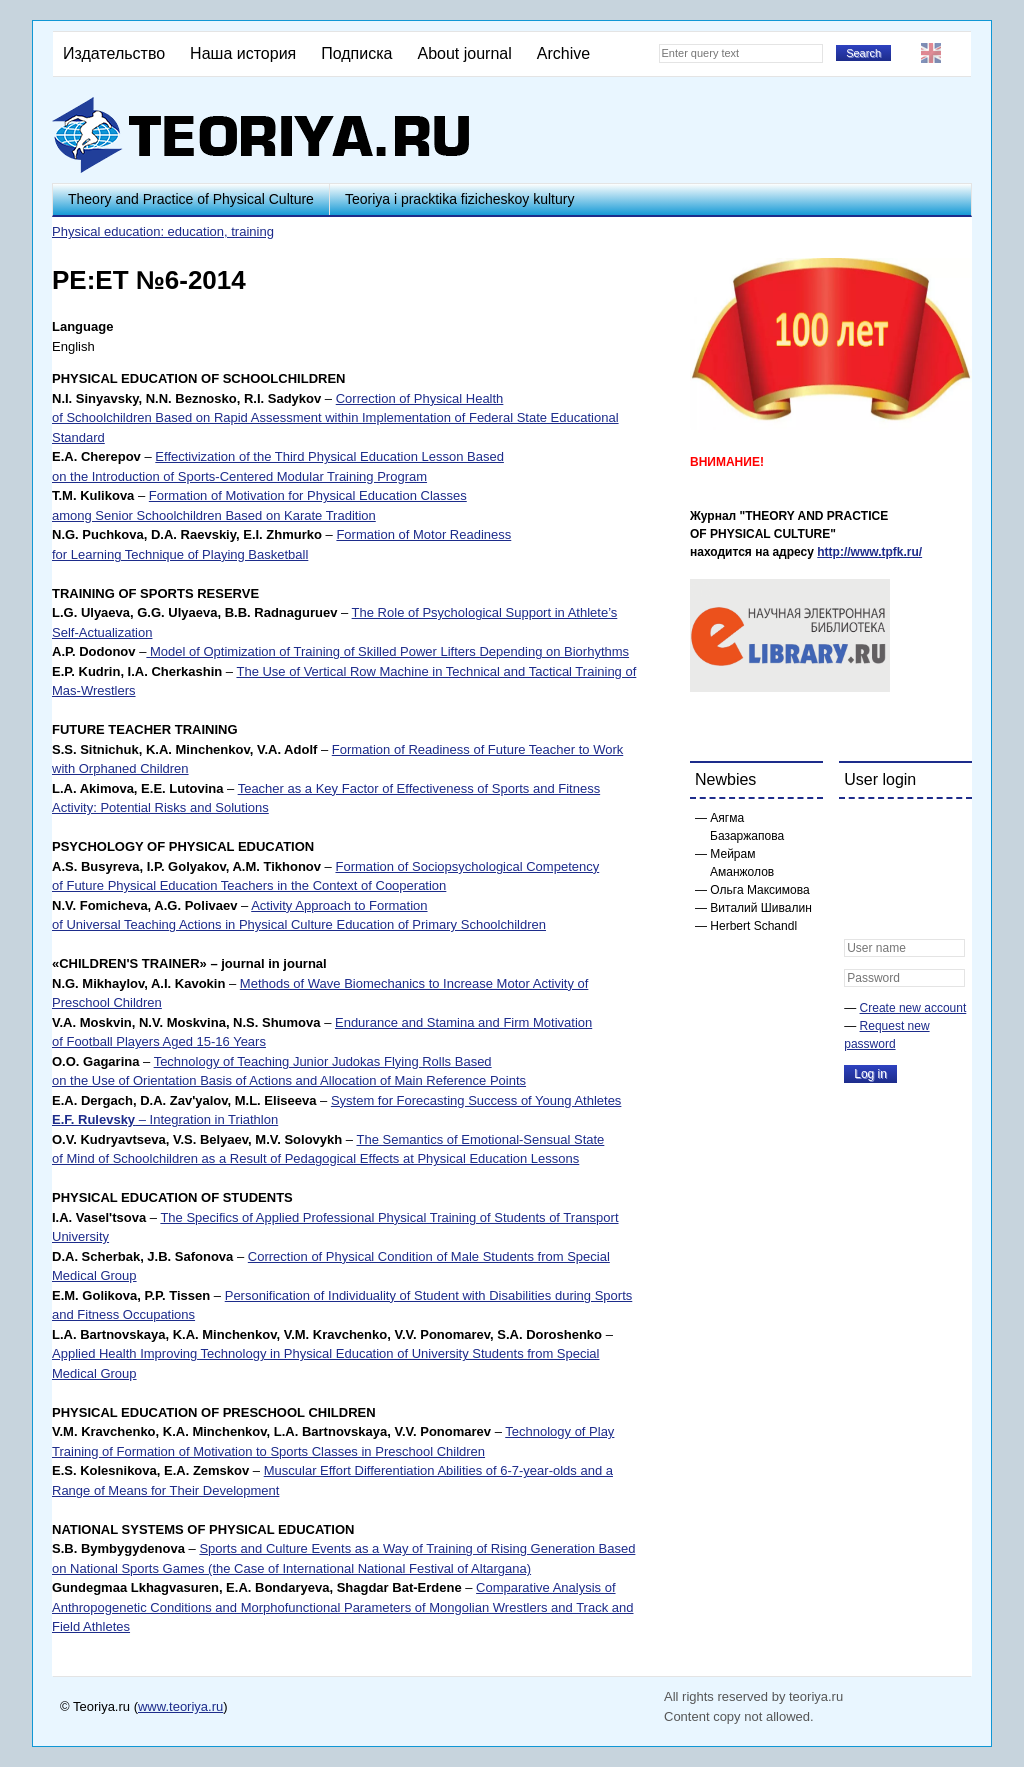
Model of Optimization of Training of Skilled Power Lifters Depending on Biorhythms (387, 651)
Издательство (114, 53)
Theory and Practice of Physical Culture (191, 199)
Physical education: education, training (163, 231)
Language (82, 326)
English (931, 53)
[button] (860, 827)
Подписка (356, 53)
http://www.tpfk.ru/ (869, 552)
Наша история (243, 53)
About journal (464, 53)
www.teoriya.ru (180, 1706)
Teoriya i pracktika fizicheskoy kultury (460, 199)
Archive (563, 53)
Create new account (913, 1008)
